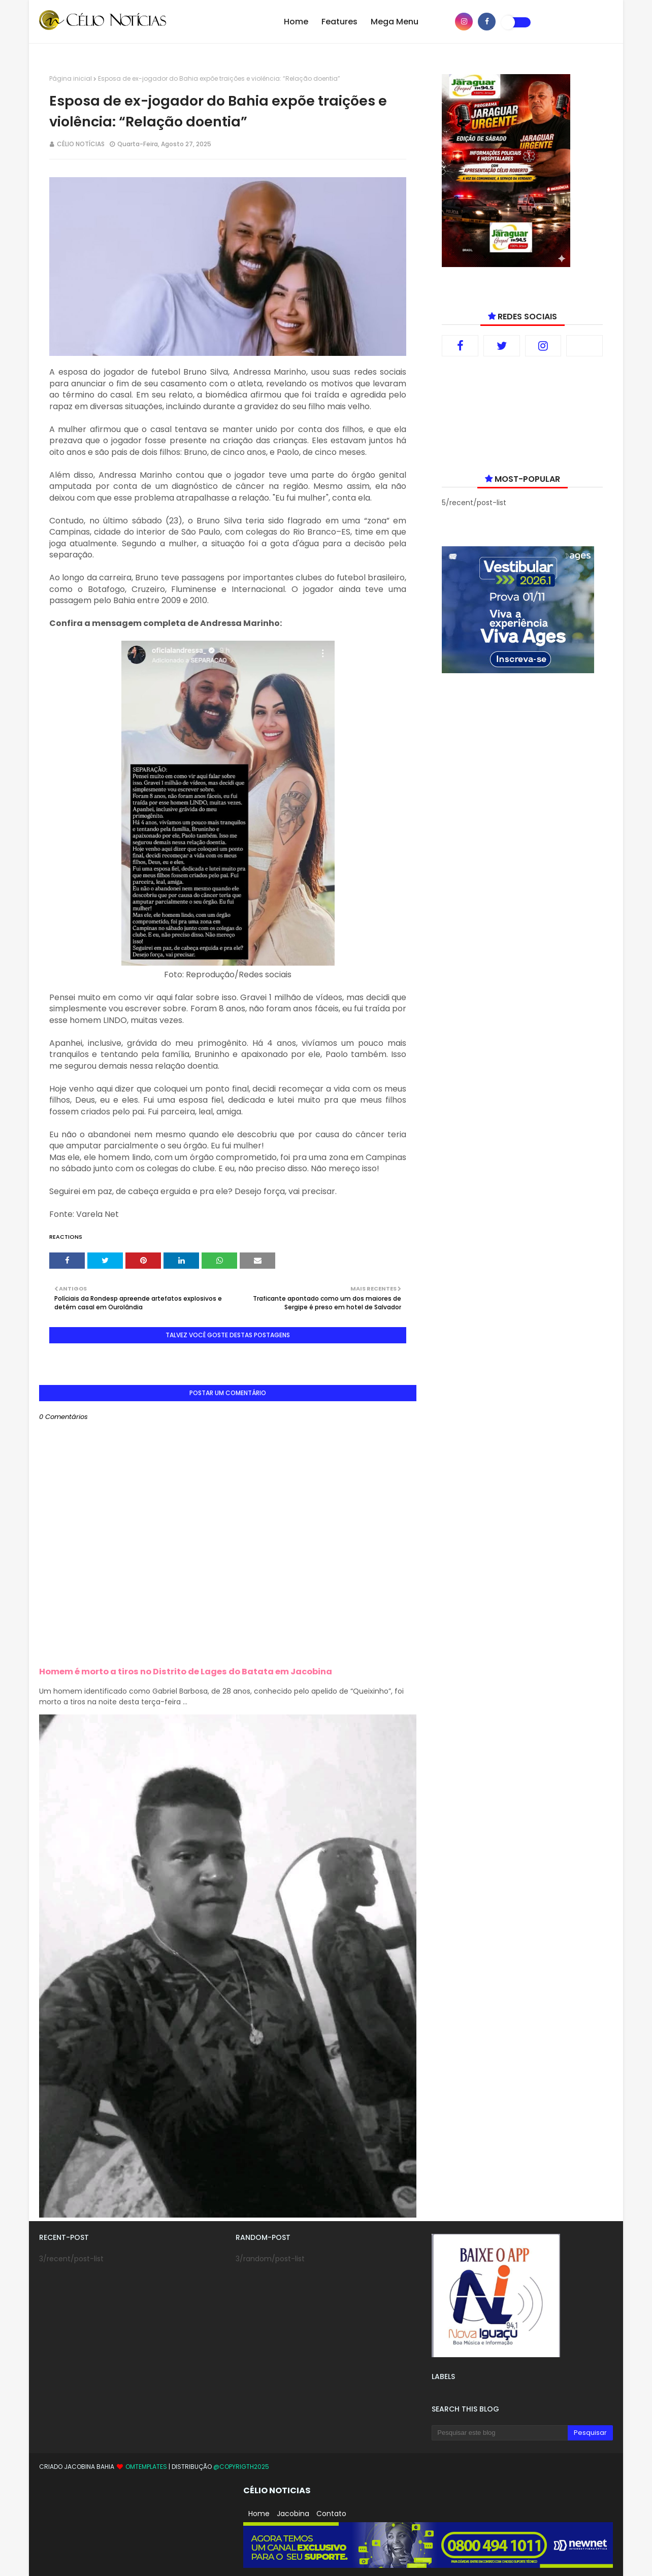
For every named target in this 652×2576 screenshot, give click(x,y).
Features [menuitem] (339, 21)
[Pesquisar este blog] (499, 2432)
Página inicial (70, 78)
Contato (331, 2513)
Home (259, 2513)
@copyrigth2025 (241, 2466)
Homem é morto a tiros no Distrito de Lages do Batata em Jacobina (185, 1671)
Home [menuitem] (296, 21)
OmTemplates (146, 2466)
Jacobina (293, 2513)
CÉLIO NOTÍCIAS (81, 144)
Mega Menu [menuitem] (394, 21)
